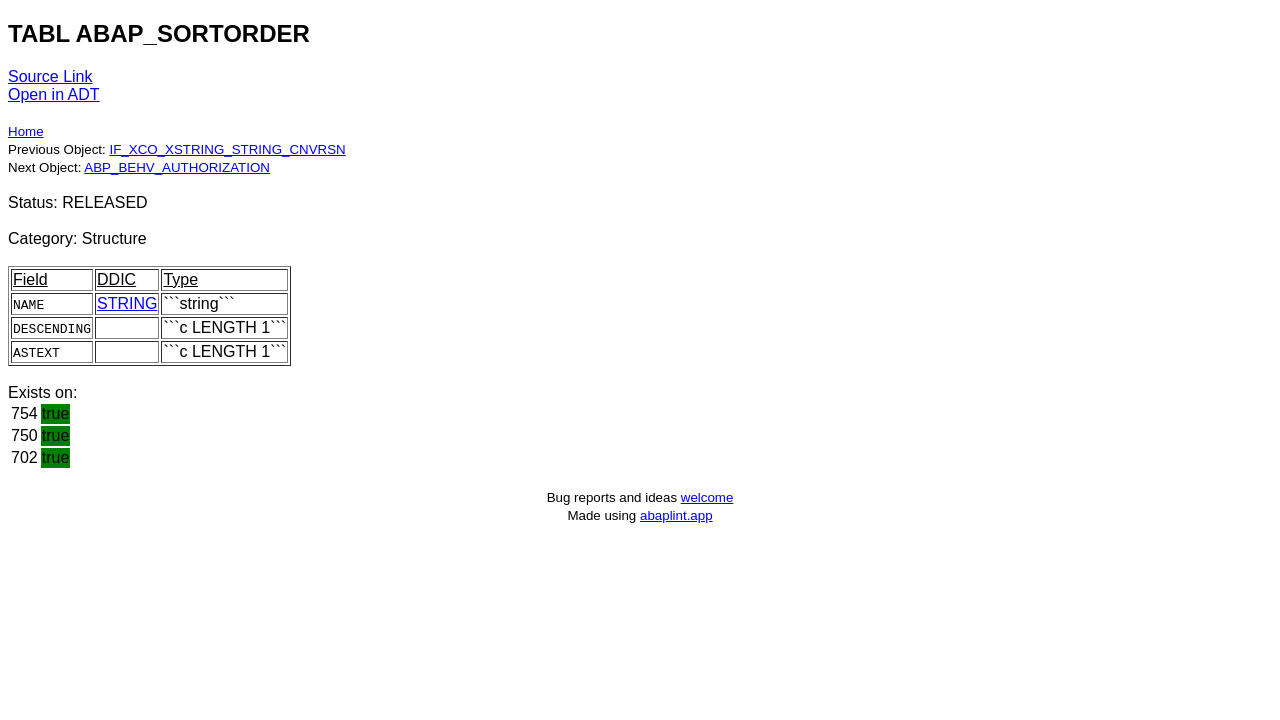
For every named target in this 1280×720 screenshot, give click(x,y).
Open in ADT (54, 94)
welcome (707, 497)
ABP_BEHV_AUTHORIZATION (177, 167)
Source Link (50, 76)
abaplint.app (676, 515)
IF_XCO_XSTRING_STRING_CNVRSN (227, 149)
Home (26, 131)
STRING (127, 303)
